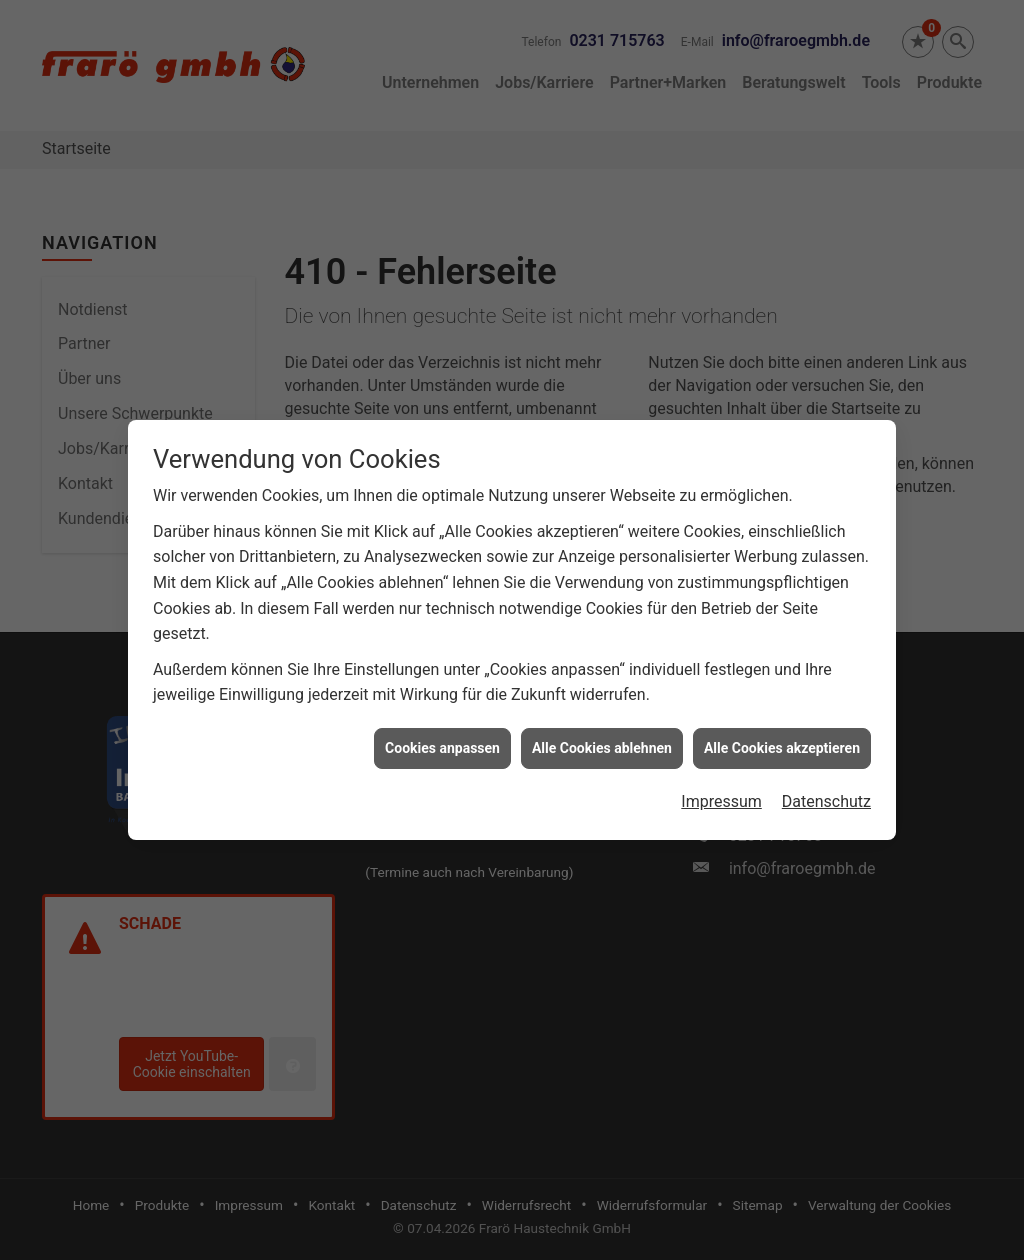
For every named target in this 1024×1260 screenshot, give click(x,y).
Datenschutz (826, 794)
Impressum (721, 794)
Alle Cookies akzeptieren (782, 741)
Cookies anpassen (442, 741)
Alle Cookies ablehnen (602, 741)
